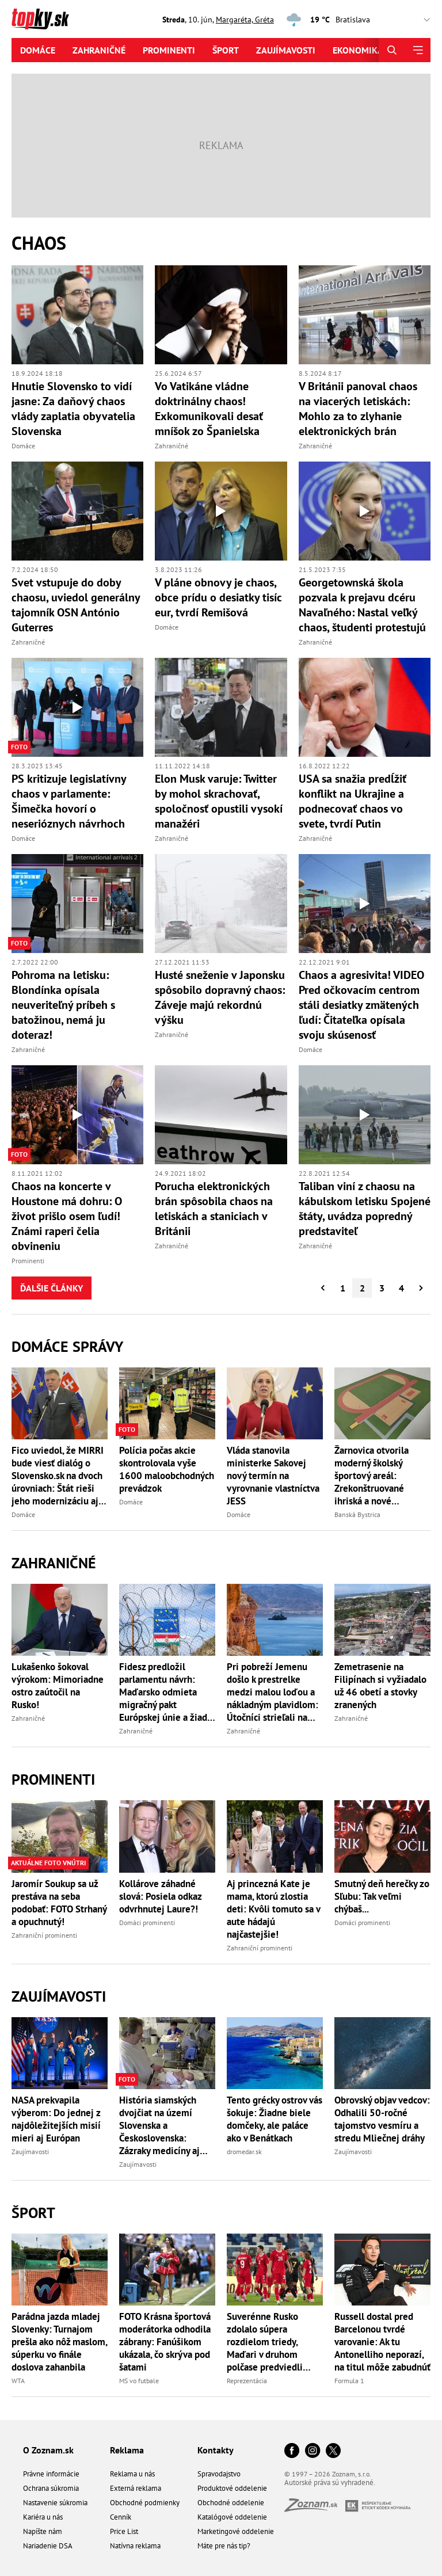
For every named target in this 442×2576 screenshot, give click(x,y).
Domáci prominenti (147, 1922)
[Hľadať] (392, 50)
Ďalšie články (51, 1288)
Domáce (37, 50)
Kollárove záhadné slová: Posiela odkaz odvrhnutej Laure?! (160, 1896)
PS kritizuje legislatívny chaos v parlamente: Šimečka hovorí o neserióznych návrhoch (69, 801)
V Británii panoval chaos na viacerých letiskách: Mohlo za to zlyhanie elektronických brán (358, 409)
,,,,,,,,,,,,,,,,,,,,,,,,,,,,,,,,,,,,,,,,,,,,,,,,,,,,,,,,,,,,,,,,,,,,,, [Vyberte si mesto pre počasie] (386, 19)
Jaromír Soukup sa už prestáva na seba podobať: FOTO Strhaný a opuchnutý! (59, 1902)
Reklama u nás (132, 2474)
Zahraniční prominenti (44, 1935)
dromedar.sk (244, 2151)
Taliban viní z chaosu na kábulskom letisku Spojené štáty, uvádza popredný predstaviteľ (364, 1209)
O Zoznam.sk (48, 2450)
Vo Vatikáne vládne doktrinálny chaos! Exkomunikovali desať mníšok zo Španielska (209, 409)
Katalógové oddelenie (232, 2517)
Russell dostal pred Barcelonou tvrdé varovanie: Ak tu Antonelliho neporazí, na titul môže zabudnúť (382, 2341)
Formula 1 (349, 2380)
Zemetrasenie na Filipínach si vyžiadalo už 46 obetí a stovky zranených (380, 1685)
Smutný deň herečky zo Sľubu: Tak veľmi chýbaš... (381, 1896)
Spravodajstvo (219, 2474)
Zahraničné (99, 50)
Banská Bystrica (357, 1514)
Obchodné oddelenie (230, 2503)
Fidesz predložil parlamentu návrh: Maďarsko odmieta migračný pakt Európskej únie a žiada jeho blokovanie (165, 1692)
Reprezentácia (247, 2380)
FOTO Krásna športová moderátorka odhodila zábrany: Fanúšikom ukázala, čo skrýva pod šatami (165, 2341)
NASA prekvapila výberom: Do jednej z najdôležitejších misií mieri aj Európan (56, 2119)
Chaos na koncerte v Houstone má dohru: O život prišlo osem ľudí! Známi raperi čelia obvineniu (67, 1216)
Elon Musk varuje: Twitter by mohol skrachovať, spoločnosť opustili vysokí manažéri (219, 801)
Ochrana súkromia (51, 2488)
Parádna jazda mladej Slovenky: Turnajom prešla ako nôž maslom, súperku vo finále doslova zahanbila (59, 2341)
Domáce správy (67, 1346)
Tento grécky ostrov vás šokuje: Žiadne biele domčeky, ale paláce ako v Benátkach (274, 2119)
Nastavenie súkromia (55, 2503)
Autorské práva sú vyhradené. (329, 2482)
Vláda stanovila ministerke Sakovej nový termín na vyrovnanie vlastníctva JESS (273, 1475)
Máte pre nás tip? (223, 2546)
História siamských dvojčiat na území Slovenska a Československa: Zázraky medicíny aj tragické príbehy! (159, 2125)
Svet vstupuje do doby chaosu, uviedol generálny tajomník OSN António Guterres (76, 605)
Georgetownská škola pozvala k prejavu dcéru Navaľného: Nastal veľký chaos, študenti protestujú (362, 605)
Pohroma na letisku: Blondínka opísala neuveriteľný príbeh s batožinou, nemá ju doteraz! (63, 1004)
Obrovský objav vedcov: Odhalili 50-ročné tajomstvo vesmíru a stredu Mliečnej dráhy (382, 2119)
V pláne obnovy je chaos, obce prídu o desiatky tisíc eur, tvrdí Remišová (218, 597)
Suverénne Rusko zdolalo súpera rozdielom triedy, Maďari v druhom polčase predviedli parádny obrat (265, 2341)
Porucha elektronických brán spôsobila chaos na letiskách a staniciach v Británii (214, 1209)
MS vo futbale (139, 2380)
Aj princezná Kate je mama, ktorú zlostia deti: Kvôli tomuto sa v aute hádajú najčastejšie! (273, 1909)
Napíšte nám (42, 2531)
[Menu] (417, 50)
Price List (124, 2531)
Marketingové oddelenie (235, 2531)
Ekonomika (358, 50)
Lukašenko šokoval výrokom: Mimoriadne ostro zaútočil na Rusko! (58, 1685)
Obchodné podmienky (145, 2503)
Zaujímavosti (285, 50)
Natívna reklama (135, 2546)
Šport (225, 50)
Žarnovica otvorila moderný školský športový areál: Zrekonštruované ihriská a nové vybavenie (371, 1475)
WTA (18, 2380)
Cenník (120, 2517)
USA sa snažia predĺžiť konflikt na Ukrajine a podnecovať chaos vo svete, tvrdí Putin (352, 801)
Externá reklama (135, 2488)
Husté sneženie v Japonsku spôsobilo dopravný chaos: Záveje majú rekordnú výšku (220, 997)
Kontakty (215, 2450)
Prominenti (169, 50)
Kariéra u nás (43, 2517)
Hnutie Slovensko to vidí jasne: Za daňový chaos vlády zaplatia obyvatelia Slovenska (73, 409)
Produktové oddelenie (232, 2488)
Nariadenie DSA (48, 2546)
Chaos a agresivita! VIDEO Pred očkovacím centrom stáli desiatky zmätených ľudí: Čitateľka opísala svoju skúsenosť (361, 1004)
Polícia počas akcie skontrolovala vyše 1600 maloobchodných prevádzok (166, 1469)
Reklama (127, 2450)
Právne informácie (51, 2474)
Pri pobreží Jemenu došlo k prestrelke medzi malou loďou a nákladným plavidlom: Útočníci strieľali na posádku (272, 1692)
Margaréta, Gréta (245, 19)
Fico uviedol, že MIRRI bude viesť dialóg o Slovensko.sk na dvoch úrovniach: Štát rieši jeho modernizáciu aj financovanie (58, 1475)
